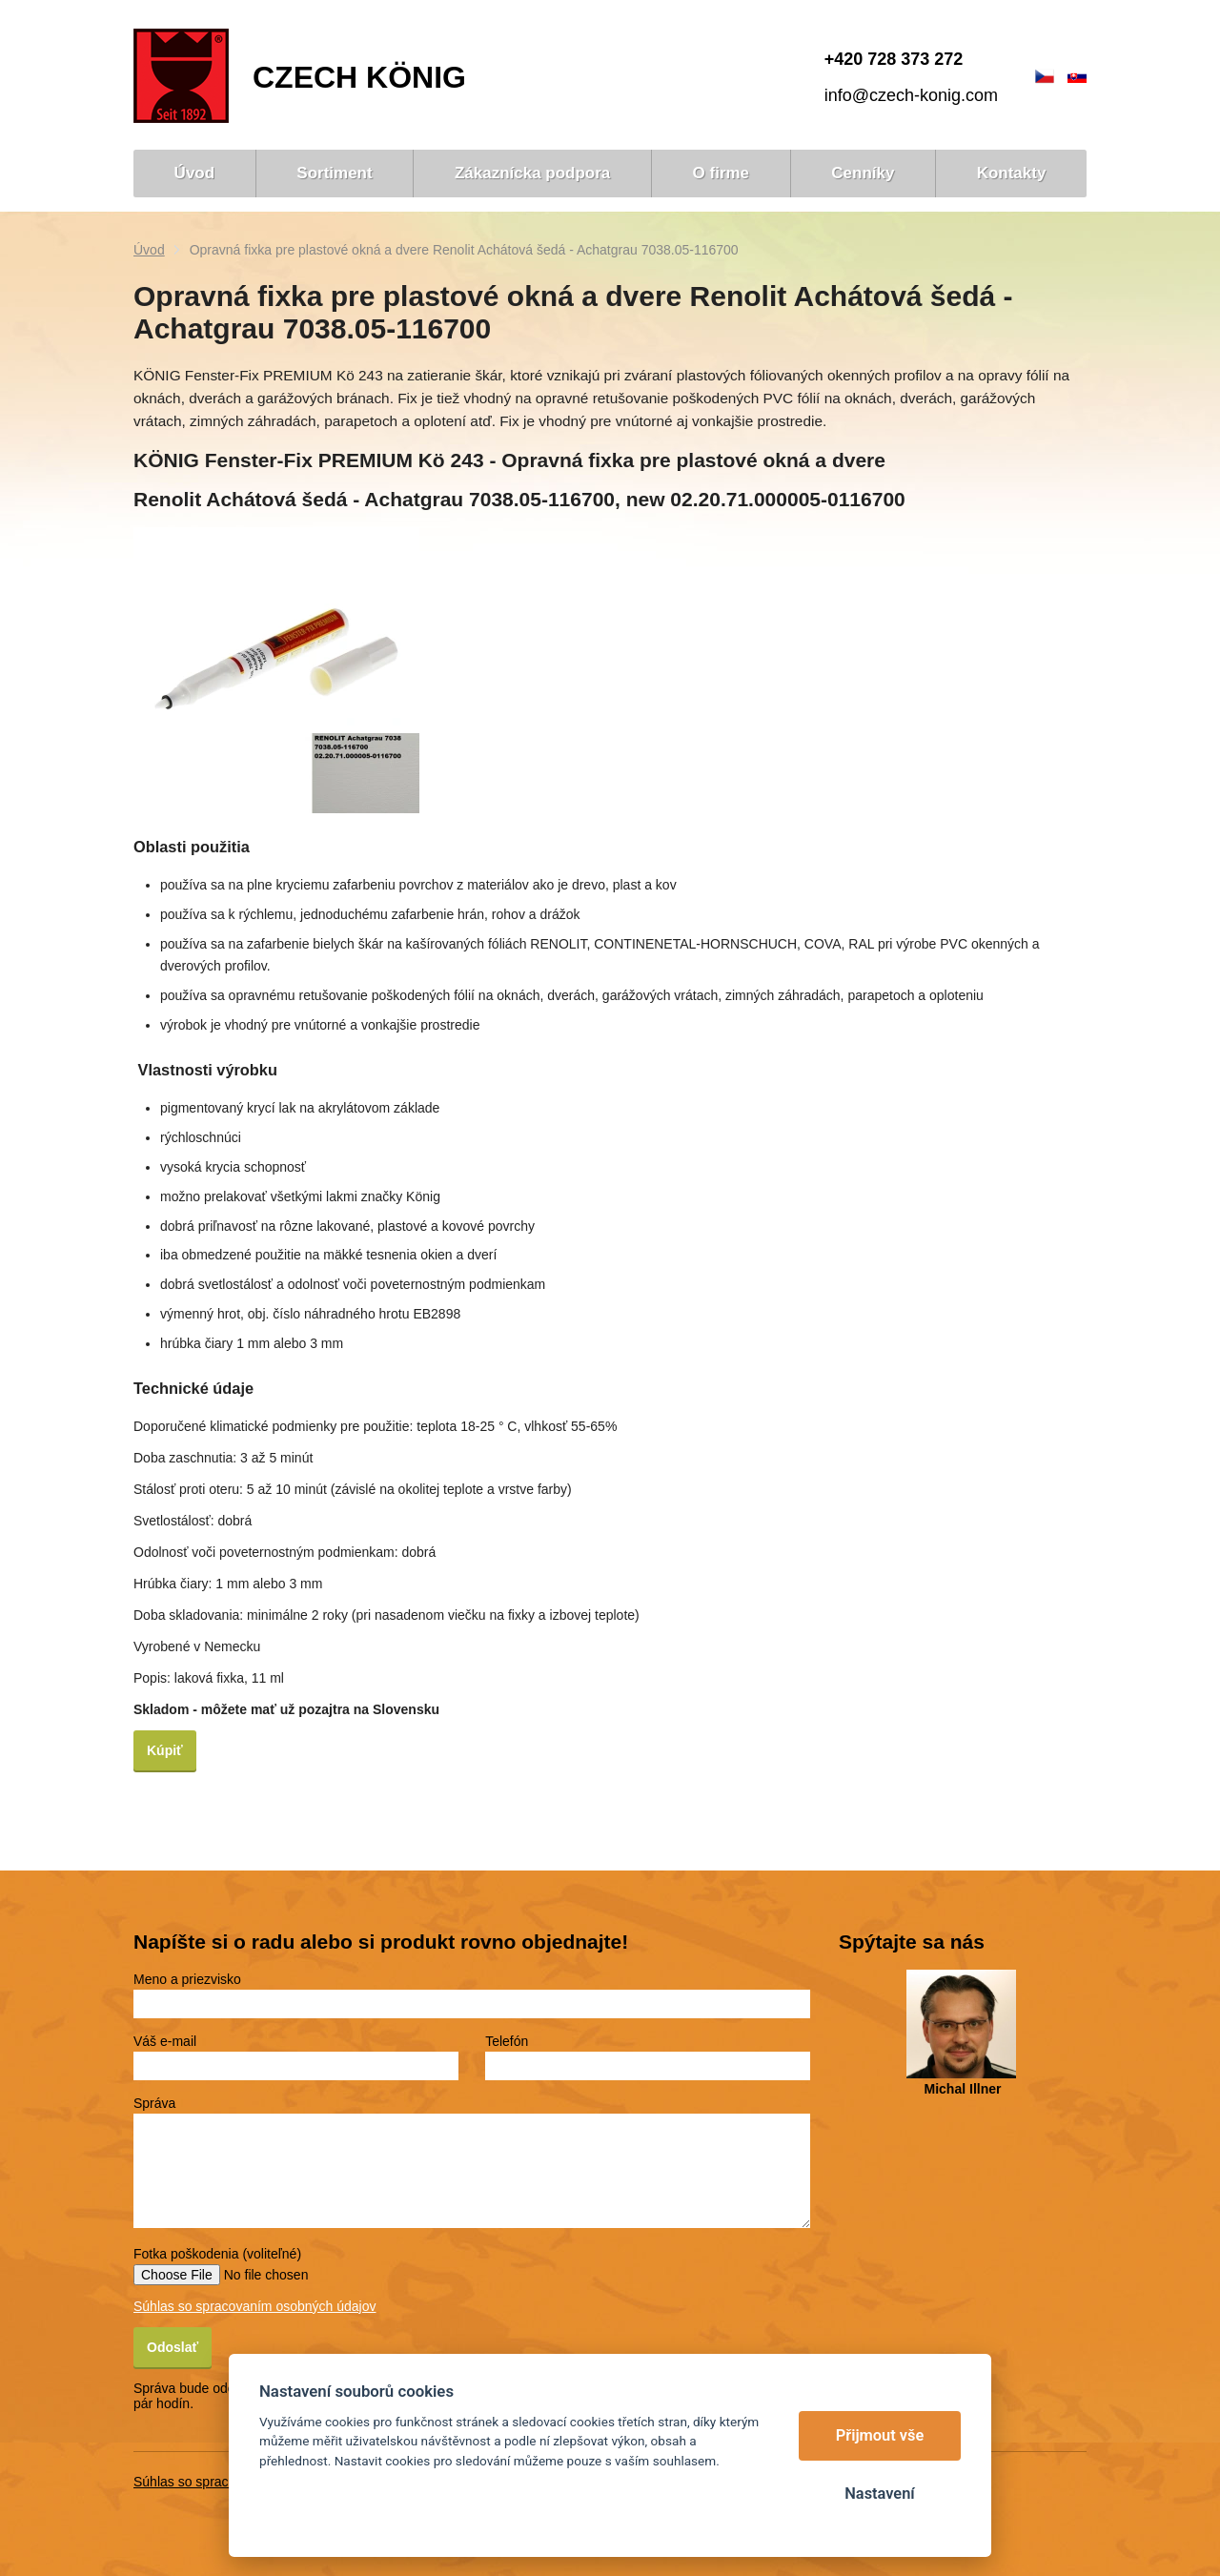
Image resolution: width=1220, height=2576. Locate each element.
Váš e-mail (164, 2041)
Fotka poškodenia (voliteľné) (217, 2253)
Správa (154, 2103)
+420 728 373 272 (894, 59)
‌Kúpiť (165, 1750)
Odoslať (172, 2347)
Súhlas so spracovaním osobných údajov (254, 2306)
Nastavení (879, 2493)
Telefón (506, 2041)
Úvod (149, 249)
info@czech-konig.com (911, 95)
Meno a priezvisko (187, 1979)
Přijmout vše (880, 2435)
